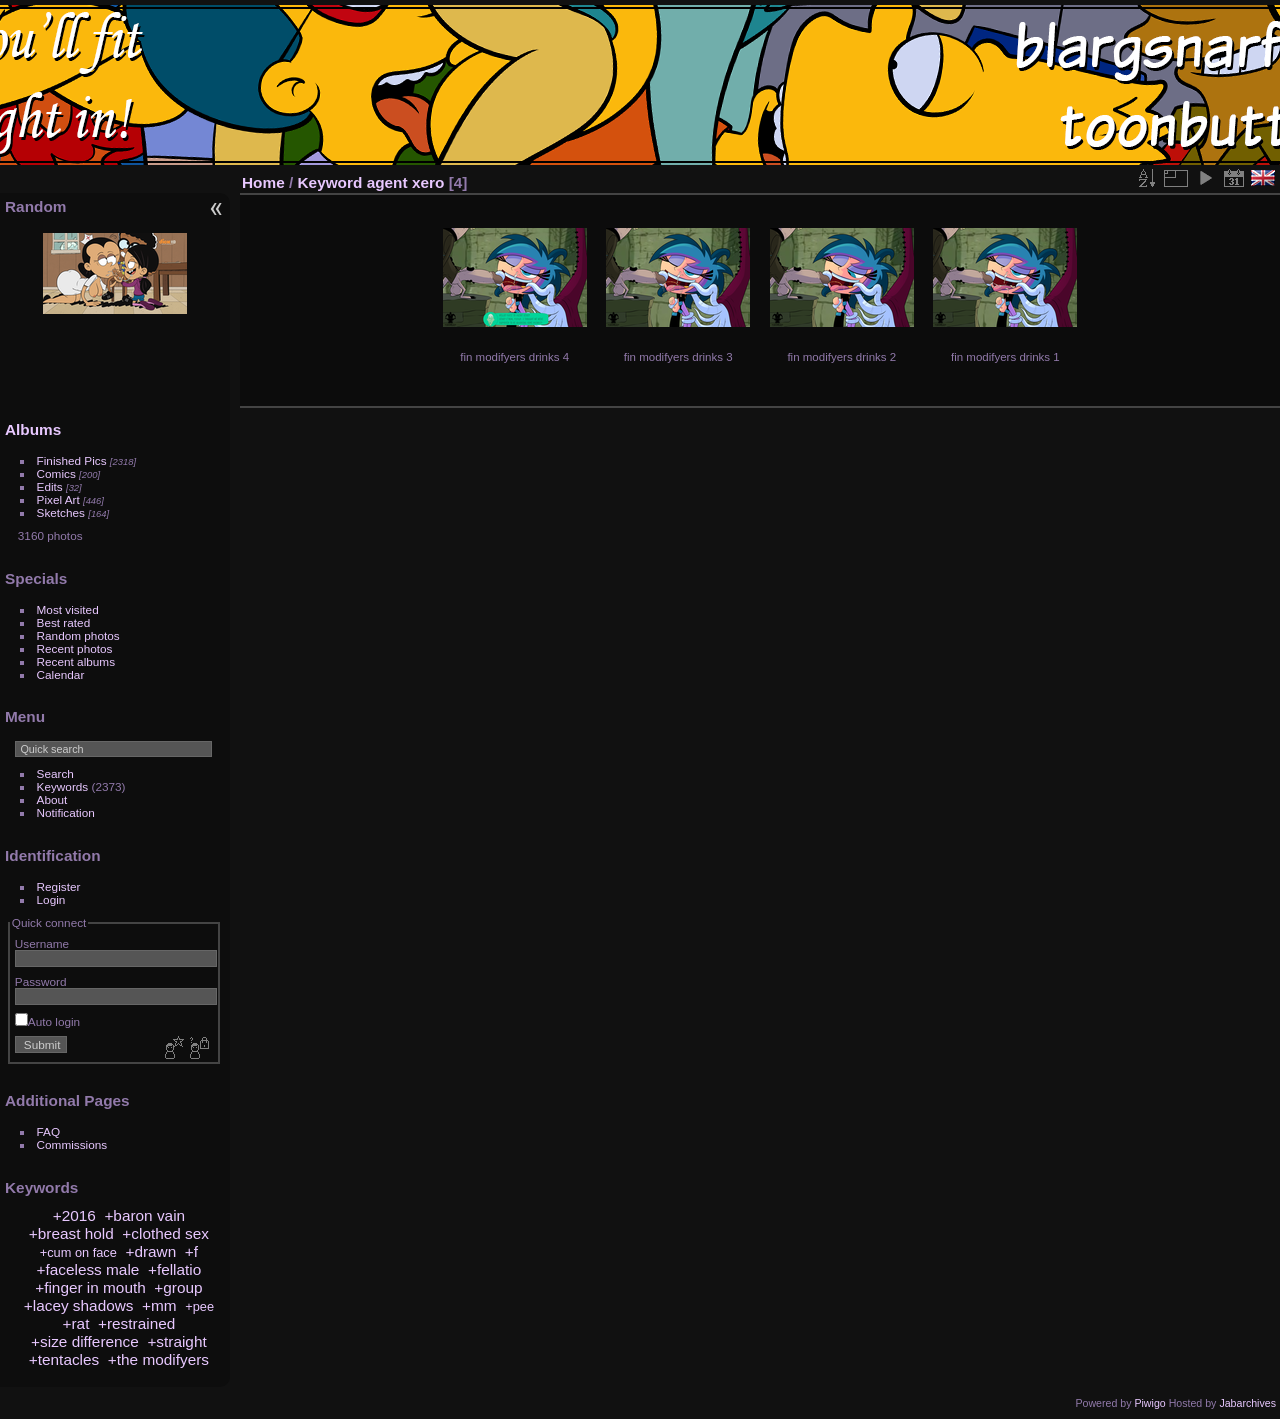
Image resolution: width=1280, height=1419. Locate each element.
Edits (50, 486)
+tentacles (64, 1359)
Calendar (61, 674)
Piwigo (1149, 1403)
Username (42, 943)
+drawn (150, 1251)
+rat (76, 1323)
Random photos (78, 635)
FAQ (49, 1131)
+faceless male (87, 1269)
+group (178, 1287)
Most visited (68, 609)
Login (51, 899)
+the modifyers (158, 1359)
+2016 (74, 1215)
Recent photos (75, 648)
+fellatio (174, 1269)
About (52, 799)
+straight (176, 1341)
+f (191, 1251)
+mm (159, 1305)
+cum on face (78, 1252)
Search (55, 773)
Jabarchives (1247, 1403)
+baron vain (144, 1215)
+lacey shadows (79, 1305)
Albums (33, 429)
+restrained (136, 1323)
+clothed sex (165, 1233)
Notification (66, 812)
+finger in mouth (90, 1287)
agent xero (406, 182)
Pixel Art (58, 499)
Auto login (47, 1021)
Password (41, 981)
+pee (199, 1306)
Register (59, 886)
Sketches (61, 512)
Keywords (63, 786)
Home (263, 182)
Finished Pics (72, 460)
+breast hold (71, 1233)
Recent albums (76, 661)
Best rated (64, 622)
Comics (56, 473)
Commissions (72, 1144)
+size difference (85, 1341)
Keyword (330, 182)
